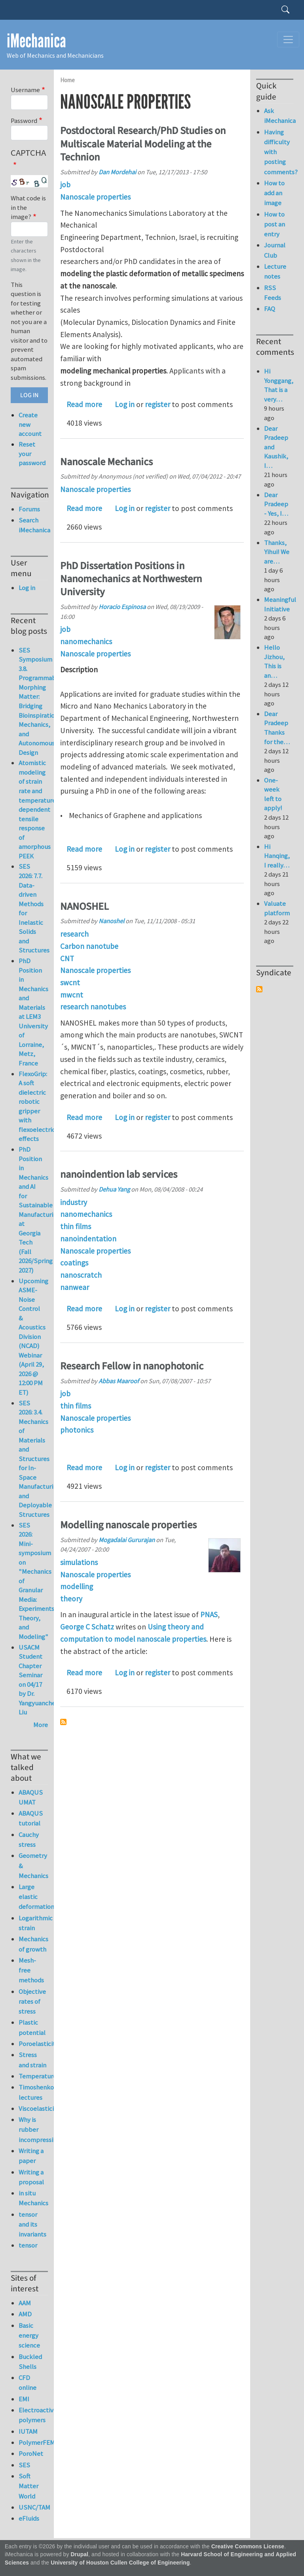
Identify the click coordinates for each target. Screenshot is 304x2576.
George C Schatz (87, 1626)
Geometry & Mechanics (33, 1865)
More (40, 1724)
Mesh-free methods (31, 1970)
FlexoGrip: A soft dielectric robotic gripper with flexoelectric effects (37, 1106)
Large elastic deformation (33, 1896)
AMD (25, 2314)
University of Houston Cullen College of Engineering (120, 2563)
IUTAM (28, 2431)
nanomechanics (86, 641)
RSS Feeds (272, 292)
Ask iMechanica (278, 115)
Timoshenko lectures (33, 2092)
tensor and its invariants (32, 2224)
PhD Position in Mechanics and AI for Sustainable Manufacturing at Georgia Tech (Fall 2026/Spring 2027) (39, 1210)
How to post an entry (274, 224)
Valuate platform (277, 908)
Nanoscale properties (95, 197)
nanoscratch (81, 1275)
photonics (76, 1430)
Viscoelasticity (33, 2108)
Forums (29, 509)
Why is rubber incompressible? (33, 2129)
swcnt (70, 982)
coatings (74, 1262)
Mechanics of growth (33, 1944)
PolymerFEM (33, 2442)
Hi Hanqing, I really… (277, 855)
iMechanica (36, 41)
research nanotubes (93, 1006)
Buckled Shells (30, 2361)
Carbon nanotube (89, 946)
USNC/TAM (33, 2507)
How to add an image (274, 193)
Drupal (79, 2554)
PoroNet (31, 2453)
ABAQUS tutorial (31, 1818)
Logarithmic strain (33, 1923)
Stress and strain (32, 2059)
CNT (67, 958)
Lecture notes (275, 271)
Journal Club (274, 250)
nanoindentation (88, 1238)
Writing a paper (31, 2155)
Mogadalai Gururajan (127, 1540)
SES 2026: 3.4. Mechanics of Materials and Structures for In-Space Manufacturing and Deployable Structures (39, 1459)
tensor (28, 2245)
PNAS (209, 1614)
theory (71, 1598)
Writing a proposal (31, 2177)
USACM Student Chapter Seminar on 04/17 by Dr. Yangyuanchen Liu (39, 1680)
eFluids (29, 2518)
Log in (125, 404)
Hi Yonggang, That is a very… (278, 385)
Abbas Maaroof (119, 1381)
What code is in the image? (28, 207)
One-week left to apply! (273, 794)
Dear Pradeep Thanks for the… (277, 727)
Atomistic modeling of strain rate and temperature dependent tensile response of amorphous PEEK (37, 809)
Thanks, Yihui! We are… (276, 552)
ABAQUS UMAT (31, 1797)
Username (25, 89)
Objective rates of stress (32, 2001)
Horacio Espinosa (122, 607)
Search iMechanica (33, 525)
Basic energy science (29, 2335)
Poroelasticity (33, 2043)
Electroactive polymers (33, 2415)
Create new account (30, 424)
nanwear (74, 1287)
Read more (84, 404)
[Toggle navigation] (288, 39)
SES (24, 2465)
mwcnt (71, 994)
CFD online (27, 2382)
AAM (25, 2303)
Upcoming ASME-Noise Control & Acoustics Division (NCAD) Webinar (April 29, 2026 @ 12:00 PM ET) (33, 1337)
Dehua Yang (114, 1189)
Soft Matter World (28, 2486)
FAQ (269, 308)
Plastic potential (32, 2027)
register (157, 404)
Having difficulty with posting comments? (278, 152)
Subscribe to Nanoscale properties (63, 1722)
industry (73, 1202)
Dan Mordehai (117, 172)
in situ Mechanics (33, 2198)
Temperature (33, 2076)
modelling (76, 1586)
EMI (24, 2399)
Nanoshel (111, 921)
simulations (79, 1562)
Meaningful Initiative (280, 604)
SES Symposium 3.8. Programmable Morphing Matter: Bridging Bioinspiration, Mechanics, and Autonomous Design (40, 701)
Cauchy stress (29, 1839)
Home (67, 80)
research (74, 934)
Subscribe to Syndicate (259, 989)
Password (24, 120)
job (65, 184)
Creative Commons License (248, 2547)
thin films (75, 1226)
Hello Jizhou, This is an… (274, 661)
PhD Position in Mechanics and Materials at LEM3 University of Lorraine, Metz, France (33, 1011)
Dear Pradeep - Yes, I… (276, 504)
